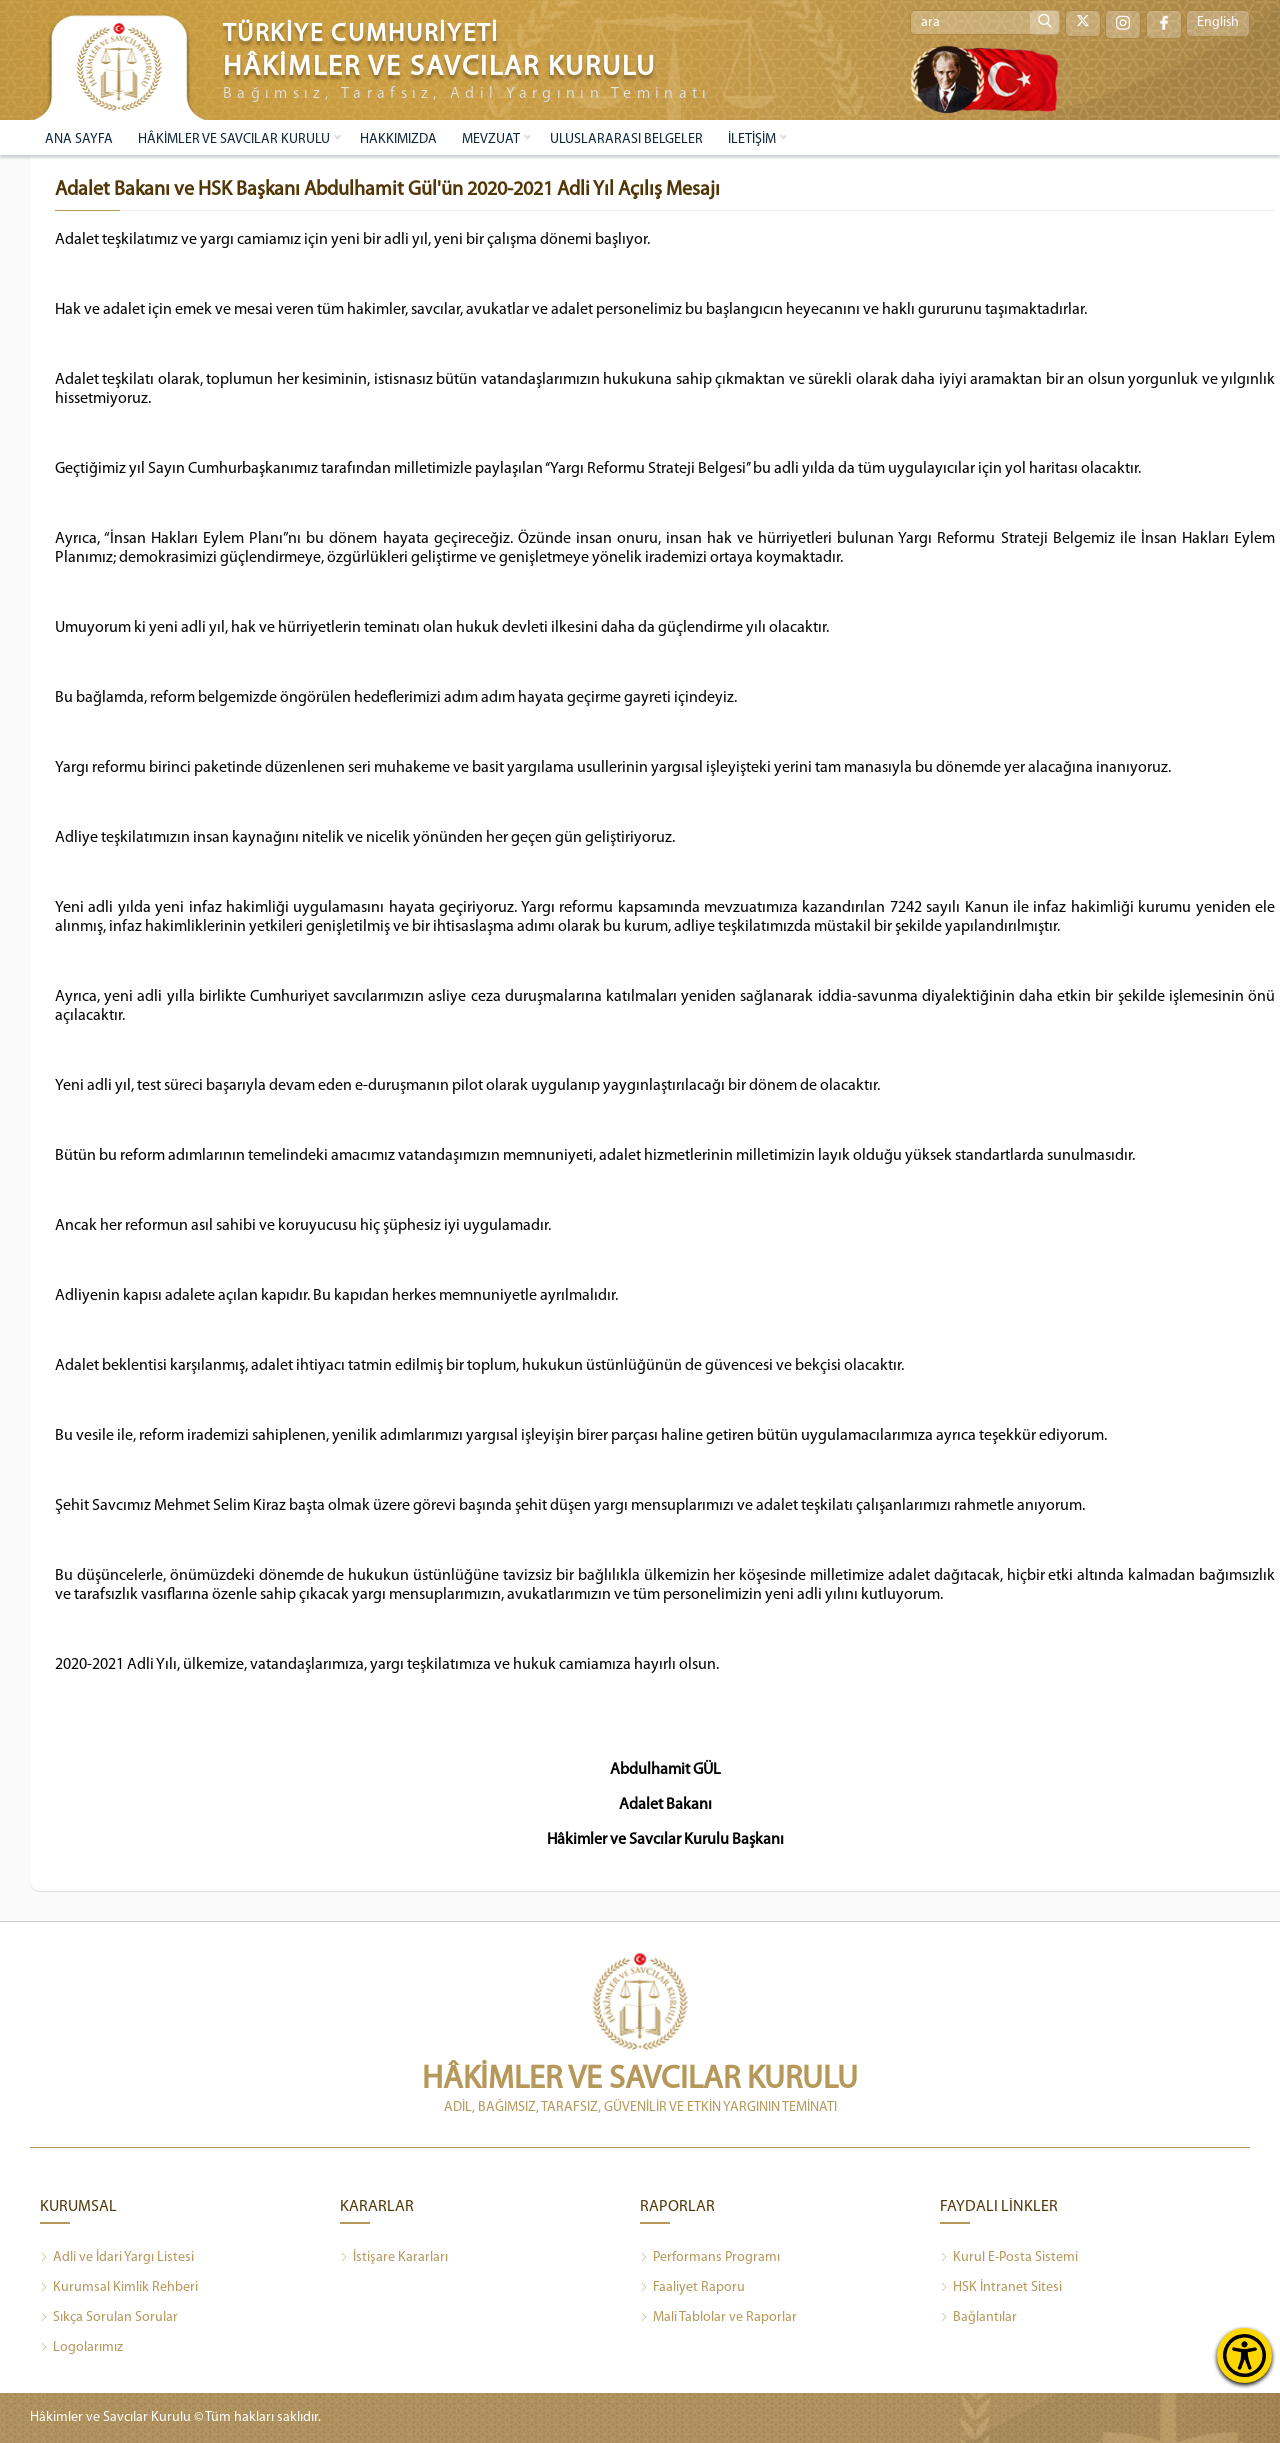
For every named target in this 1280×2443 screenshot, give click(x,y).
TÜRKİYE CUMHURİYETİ (361, 34)
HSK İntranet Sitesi (1001, 2288)
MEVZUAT (491, 139)
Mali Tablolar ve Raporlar (718, 2318)
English (1217, 23)
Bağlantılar (978, 2318)
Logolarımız (81, 2348)
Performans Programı (710, 2258)
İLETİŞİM (752, 139)
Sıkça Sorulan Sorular (109, 2318)
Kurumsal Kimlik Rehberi (119, 2288)
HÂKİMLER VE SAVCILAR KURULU (234, 139)
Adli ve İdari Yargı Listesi (117, 2258)
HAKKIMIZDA (398, 139)
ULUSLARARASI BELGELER (626, 139)
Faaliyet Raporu (692, 2288)
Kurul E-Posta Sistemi (1009, 2258)
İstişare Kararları (394, 2258)
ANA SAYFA (79, 139)
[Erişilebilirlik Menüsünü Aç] (1244, 2355)
